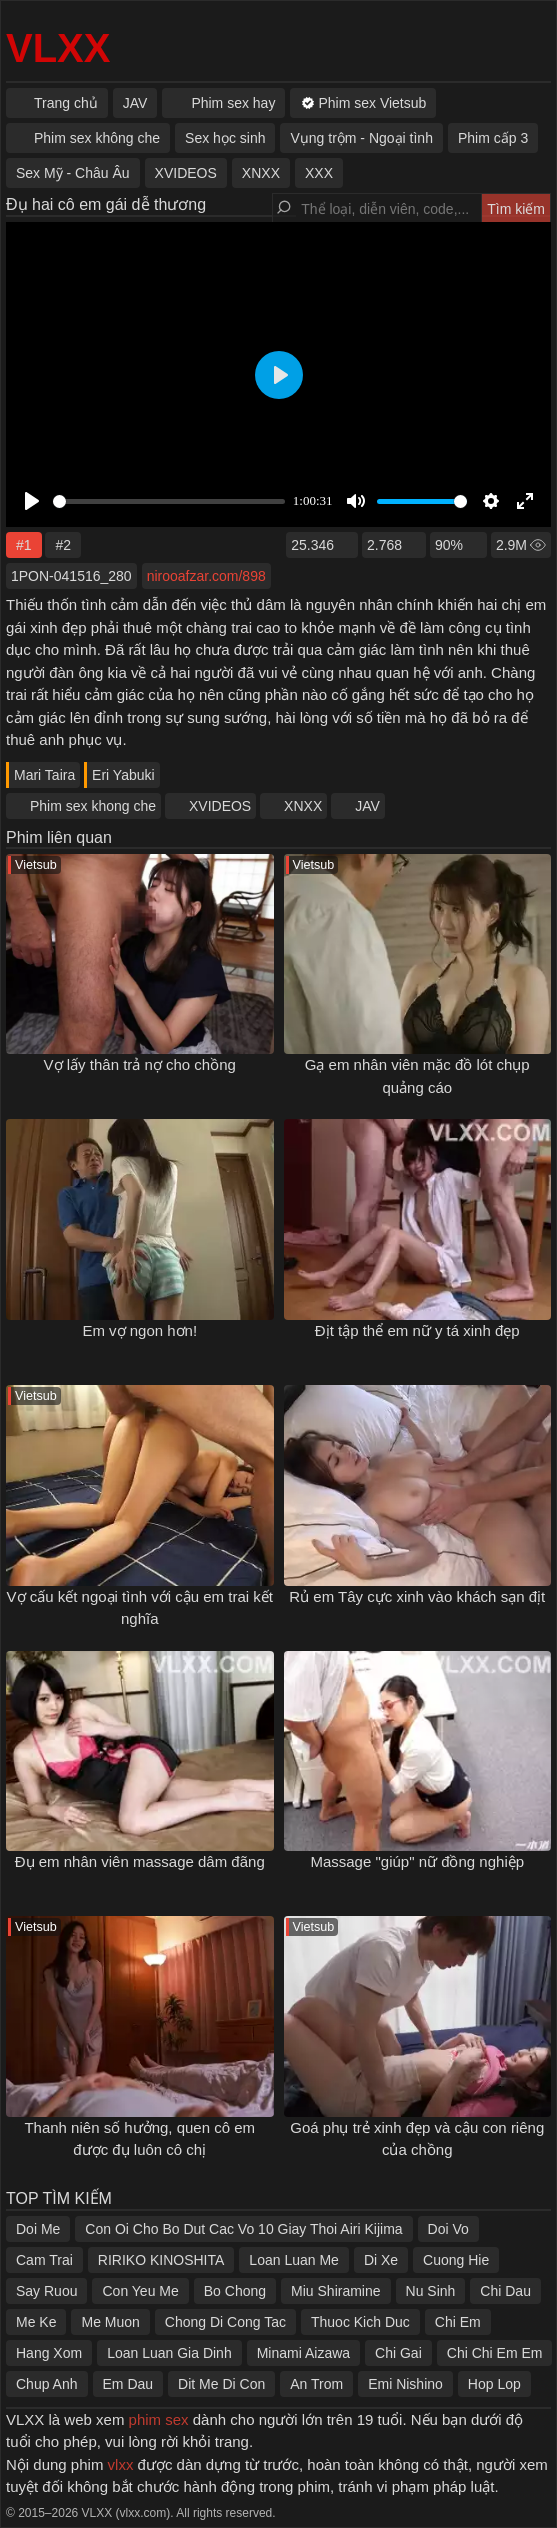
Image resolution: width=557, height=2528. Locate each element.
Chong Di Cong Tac (225, 2322)
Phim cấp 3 (493, 138)
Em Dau (128, 2384)
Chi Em (458, 2322)
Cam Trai (44, 2260)
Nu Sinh (431, 2291)
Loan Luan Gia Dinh (169, 2353)
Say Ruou (46, 2291)
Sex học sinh (225, 138)
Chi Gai (398, 2353)
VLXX (58, 48)
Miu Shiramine (335, 2291)
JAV (367, 806)
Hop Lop (494, 2384)
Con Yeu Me (140, 2291)
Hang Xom (49, 2353)
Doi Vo (448, 2229)
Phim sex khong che (93, 806)
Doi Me (38, 2229)
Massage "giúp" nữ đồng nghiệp (417, 1861)
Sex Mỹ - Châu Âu (73, 173)
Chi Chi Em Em (495, 2353)
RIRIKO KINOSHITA (161, 2260)
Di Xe (381, 2260)
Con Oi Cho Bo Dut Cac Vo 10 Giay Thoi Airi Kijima (243, 2229)
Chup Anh (47, 2384)
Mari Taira (44, 775)
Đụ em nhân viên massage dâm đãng (140, 1861)
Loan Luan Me (294, 2260)
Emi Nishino (405, 2384)
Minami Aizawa (303, 2353)
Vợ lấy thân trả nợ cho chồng (140, 1064)
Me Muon (110, 2322)
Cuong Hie (456, 2260)
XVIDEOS (220, 806)
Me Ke (36, 2322)
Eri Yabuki (123, 775)
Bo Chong (235, 2291)
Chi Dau (505, 2291)
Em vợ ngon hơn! (139, 1330)
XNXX (303, 806)
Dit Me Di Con (221, 2384)
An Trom (316, 2384)
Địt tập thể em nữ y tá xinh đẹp (417, 1330)
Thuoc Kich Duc (360, 2322)
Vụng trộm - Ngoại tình (361, 138)
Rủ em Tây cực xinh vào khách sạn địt (417, 1596)
